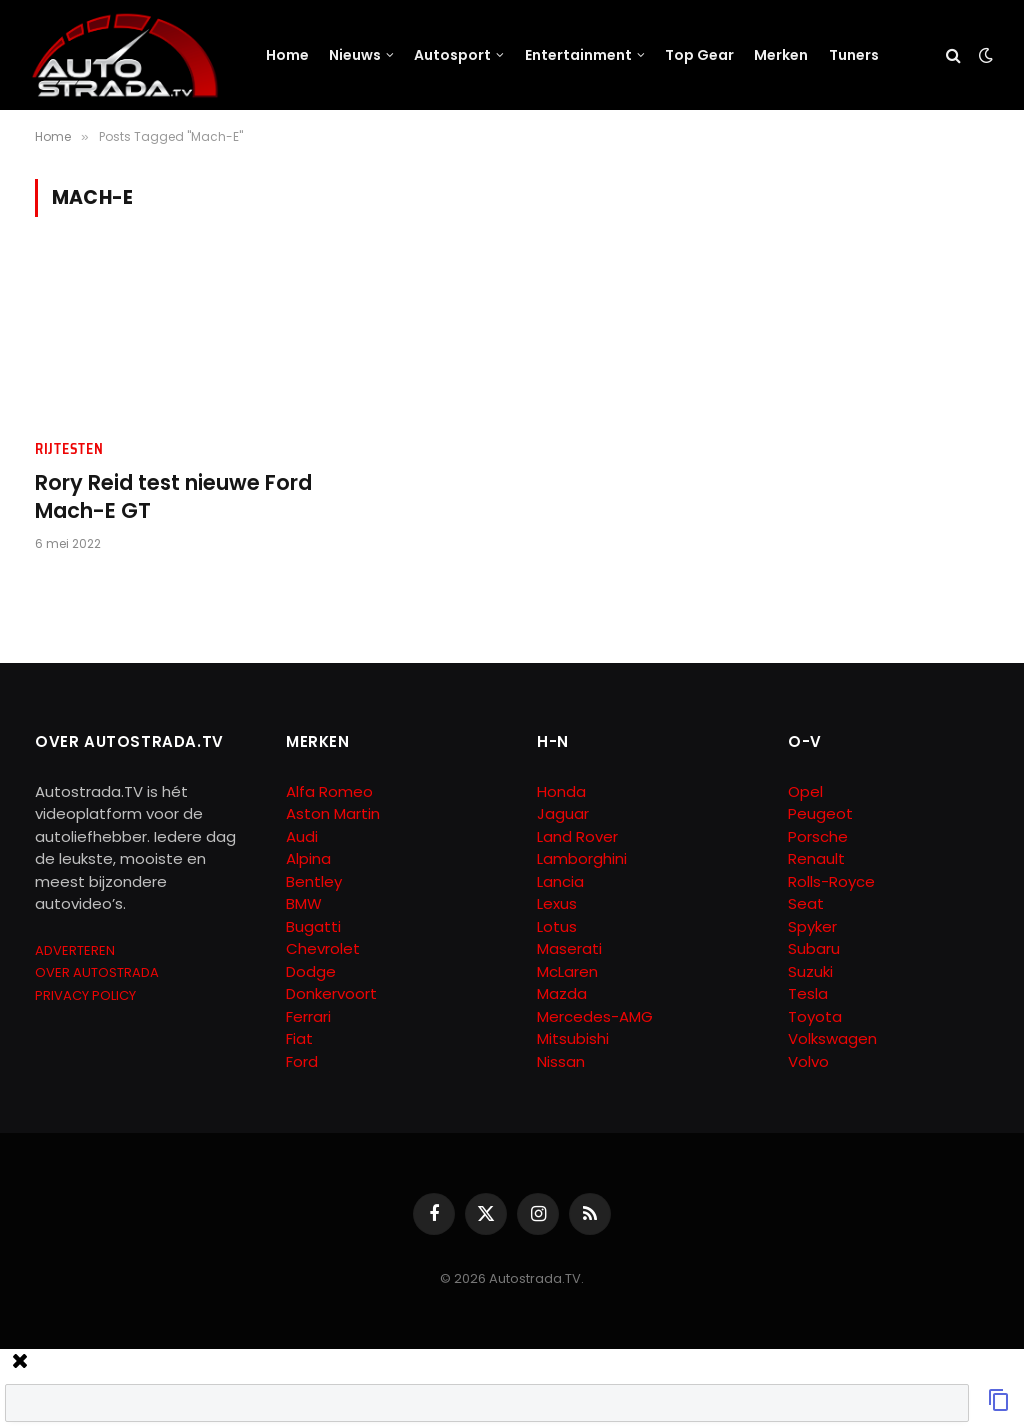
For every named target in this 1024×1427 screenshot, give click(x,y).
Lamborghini (582, 858)
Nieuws (355, 55)
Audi (302, 836)
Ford (302, 1061)
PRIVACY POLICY (85, 995)
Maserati (569, 948)
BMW (304, 903)
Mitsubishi (573, 1038)
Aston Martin (333, 813)
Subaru (814, 948)
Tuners (854, 55)
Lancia (560, 881)
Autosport (452, 55)
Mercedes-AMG (595, 1016)
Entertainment (578, 55)
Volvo (808, 1061)
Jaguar (563, 813)
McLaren (567, 971)
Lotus (557, 926)
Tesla (808, 993)
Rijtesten (69, 449)
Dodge (311, 971)
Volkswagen (832, 1038)
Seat (806, 903)
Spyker (812, 926)
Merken (781, 55)
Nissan (561, 1061)
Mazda (562, 993)
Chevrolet (323, 948)
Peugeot (820, 813)
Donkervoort (331, 993)
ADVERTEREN (75, 950)
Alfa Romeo (331, 791)
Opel (805, 791)
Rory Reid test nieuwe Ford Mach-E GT (173, 497)
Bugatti (313, 926)
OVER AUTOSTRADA (97, 972)
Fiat (299, 1038)
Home (287, 55)
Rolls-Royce (831, 881)
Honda (561, 791)
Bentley (314, 881)
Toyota (815, 1016)
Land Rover (577, 836)
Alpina (308, 858)
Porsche (818, 836)
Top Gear (699, 55)
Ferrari (308, 1016)
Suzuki (810, 971)
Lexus (557, 903)
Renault (816, 858)
